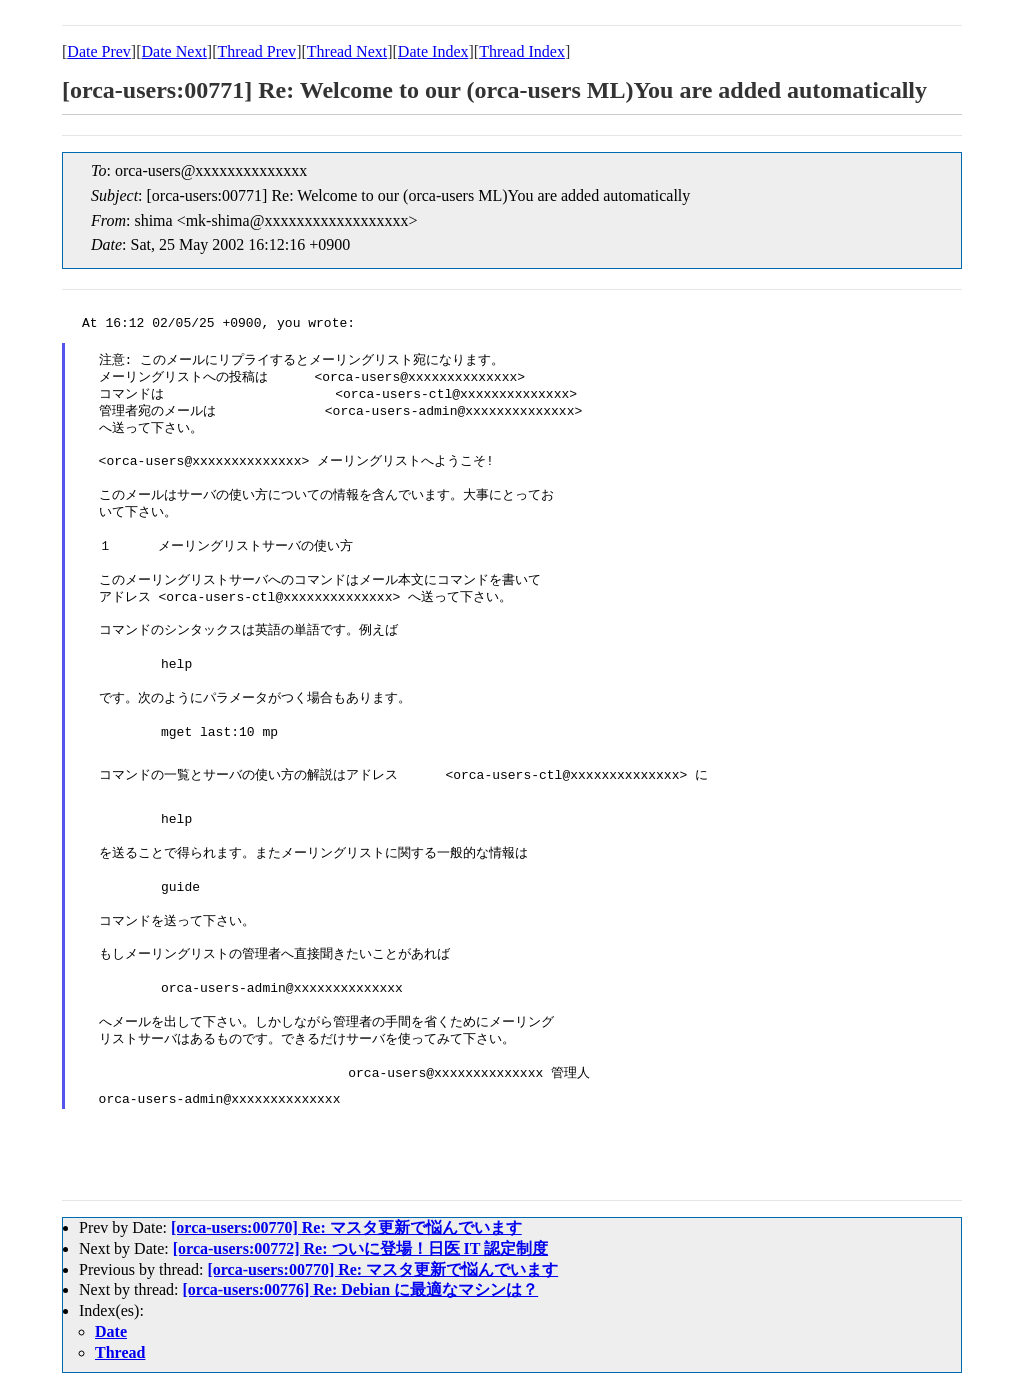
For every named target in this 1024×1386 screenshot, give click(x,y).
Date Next (174, 51)
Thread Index (522, 51)
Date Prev (99, 51)
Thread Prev (256, 51)
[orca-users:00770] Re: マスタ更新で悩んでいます (346, 1227)
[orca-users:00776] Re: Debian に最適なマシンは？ (361, 1289)
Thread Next (347, 51)
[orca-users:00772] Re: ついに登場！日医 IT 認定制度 (360, 1248)
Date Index (433, 51)
